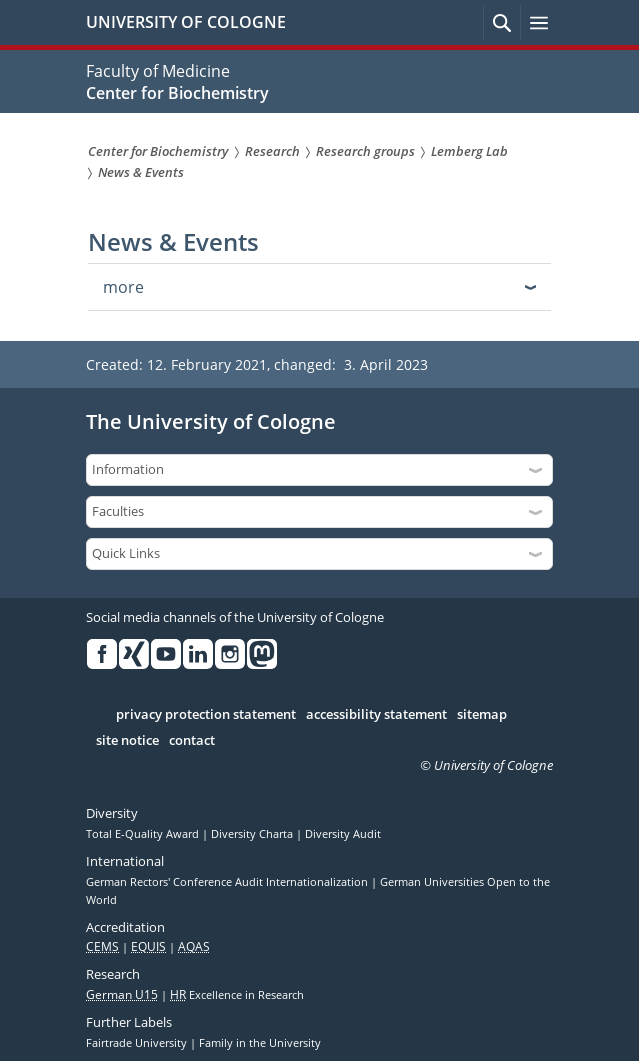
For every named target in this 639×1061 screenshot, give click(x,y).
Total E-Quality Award (144, 834)
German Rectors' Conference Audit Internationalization (228, 882)
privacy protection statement (206, 715)
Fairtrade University (138, 1043)
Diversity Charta (253, 834)
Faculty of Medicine (158, 71)
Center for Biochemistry (177, 93)
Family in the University (260, 1043)
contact (192, 741)
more (123, 287)
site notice (127, 741)
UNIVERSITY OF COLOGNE (186, 22)
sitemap (482, 715)
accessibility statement (376, 715)
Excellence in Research (237, 995)
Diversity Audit (343, 834)
